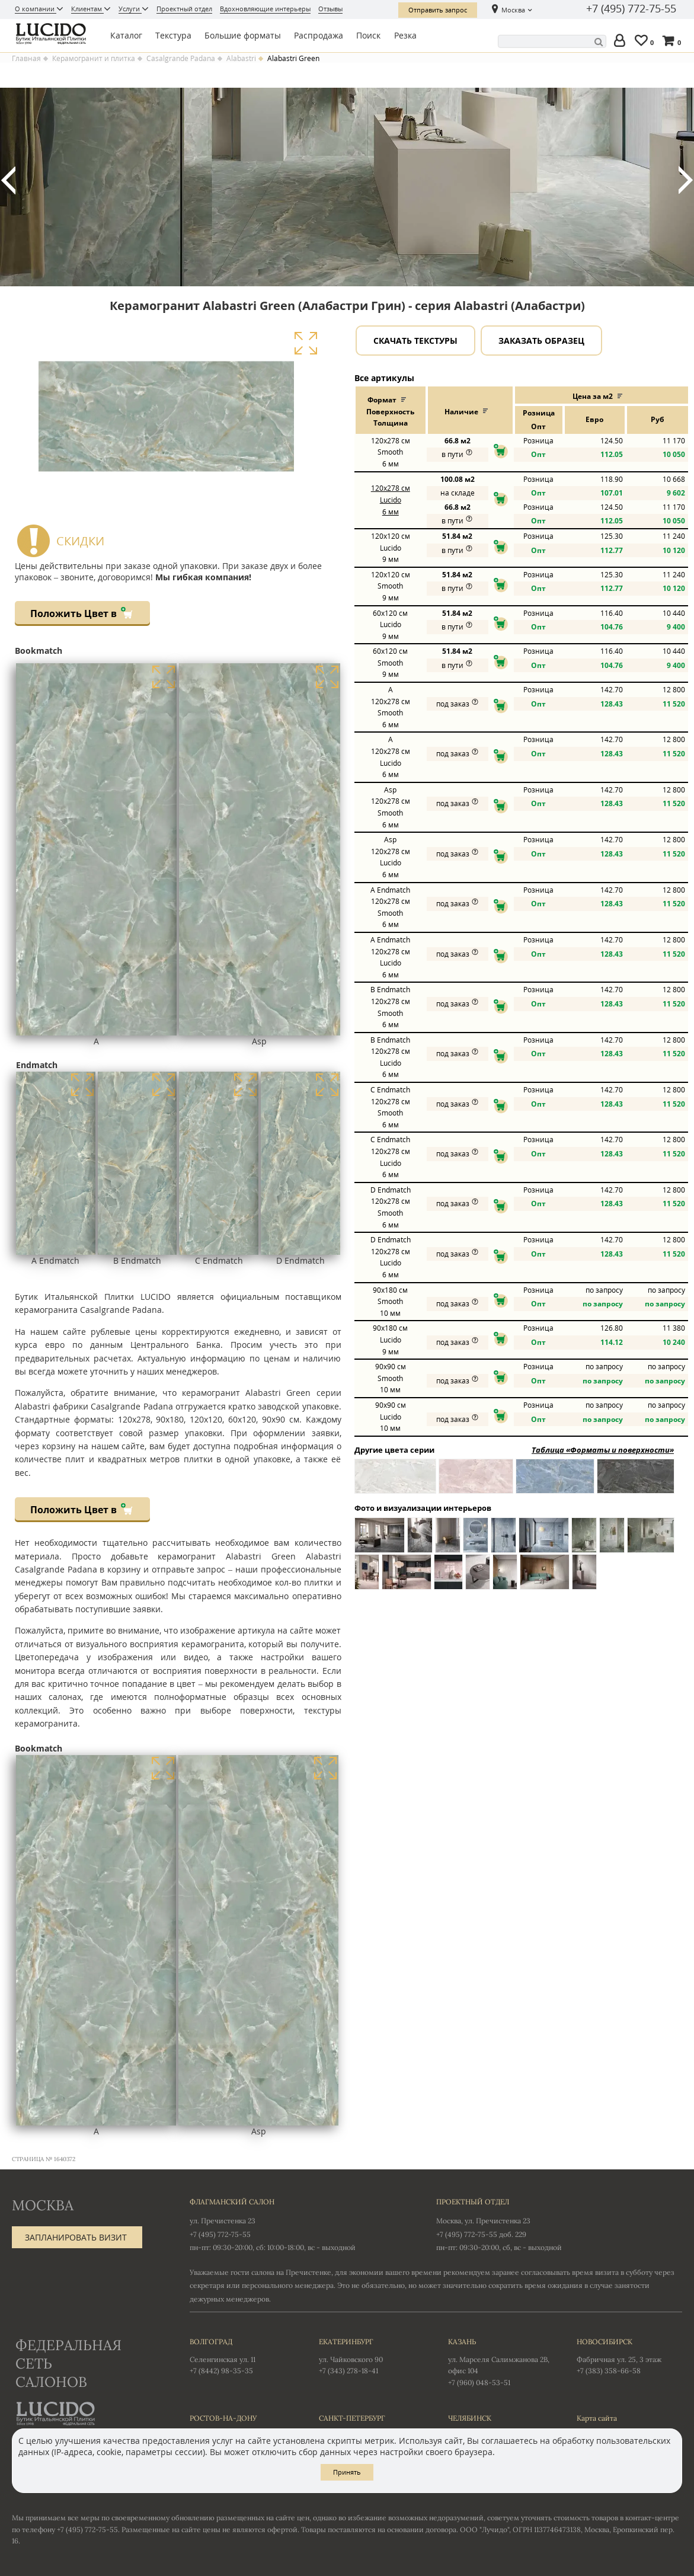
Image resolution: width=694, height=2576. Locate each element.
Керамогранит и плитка (93, 59)
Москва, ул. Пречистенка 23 (483, 2220)
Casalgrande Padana (180, 59)
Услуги (130, 8)
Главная (26, 59)
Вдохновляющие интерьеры (265, 8)
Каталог (126, 35)
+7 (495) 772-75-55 (631, 9)
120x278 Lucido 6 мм (390, 499)
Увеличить (305, 343)
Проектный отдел (184, 8)
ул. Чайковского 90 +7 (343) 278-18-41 (371, 2355)
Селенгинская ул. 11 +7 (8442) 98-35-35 (242, 2355)
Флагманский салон (232, 2201)
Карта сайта (597, 2418)
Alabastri (241, 59)
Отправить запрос (437, 9)
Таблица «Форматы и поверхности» (603, 1449)
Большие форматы (242, 35)
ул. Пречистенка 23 (222, 2220)
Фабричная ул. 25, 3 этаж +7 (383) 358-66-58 (629, 2355)
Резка (405, 35)
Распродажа (318, 35)
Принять (347, 2472)
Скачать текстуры (415, 340)
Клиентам (87, 8)
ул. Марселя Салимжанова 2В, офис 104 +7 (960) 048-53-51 (501, 2361)
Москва (513, 9)
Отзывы (330, 8)
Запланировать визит (76, 2237)
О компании (35, 8)
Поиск (368, 35)
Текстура (173, 35)
